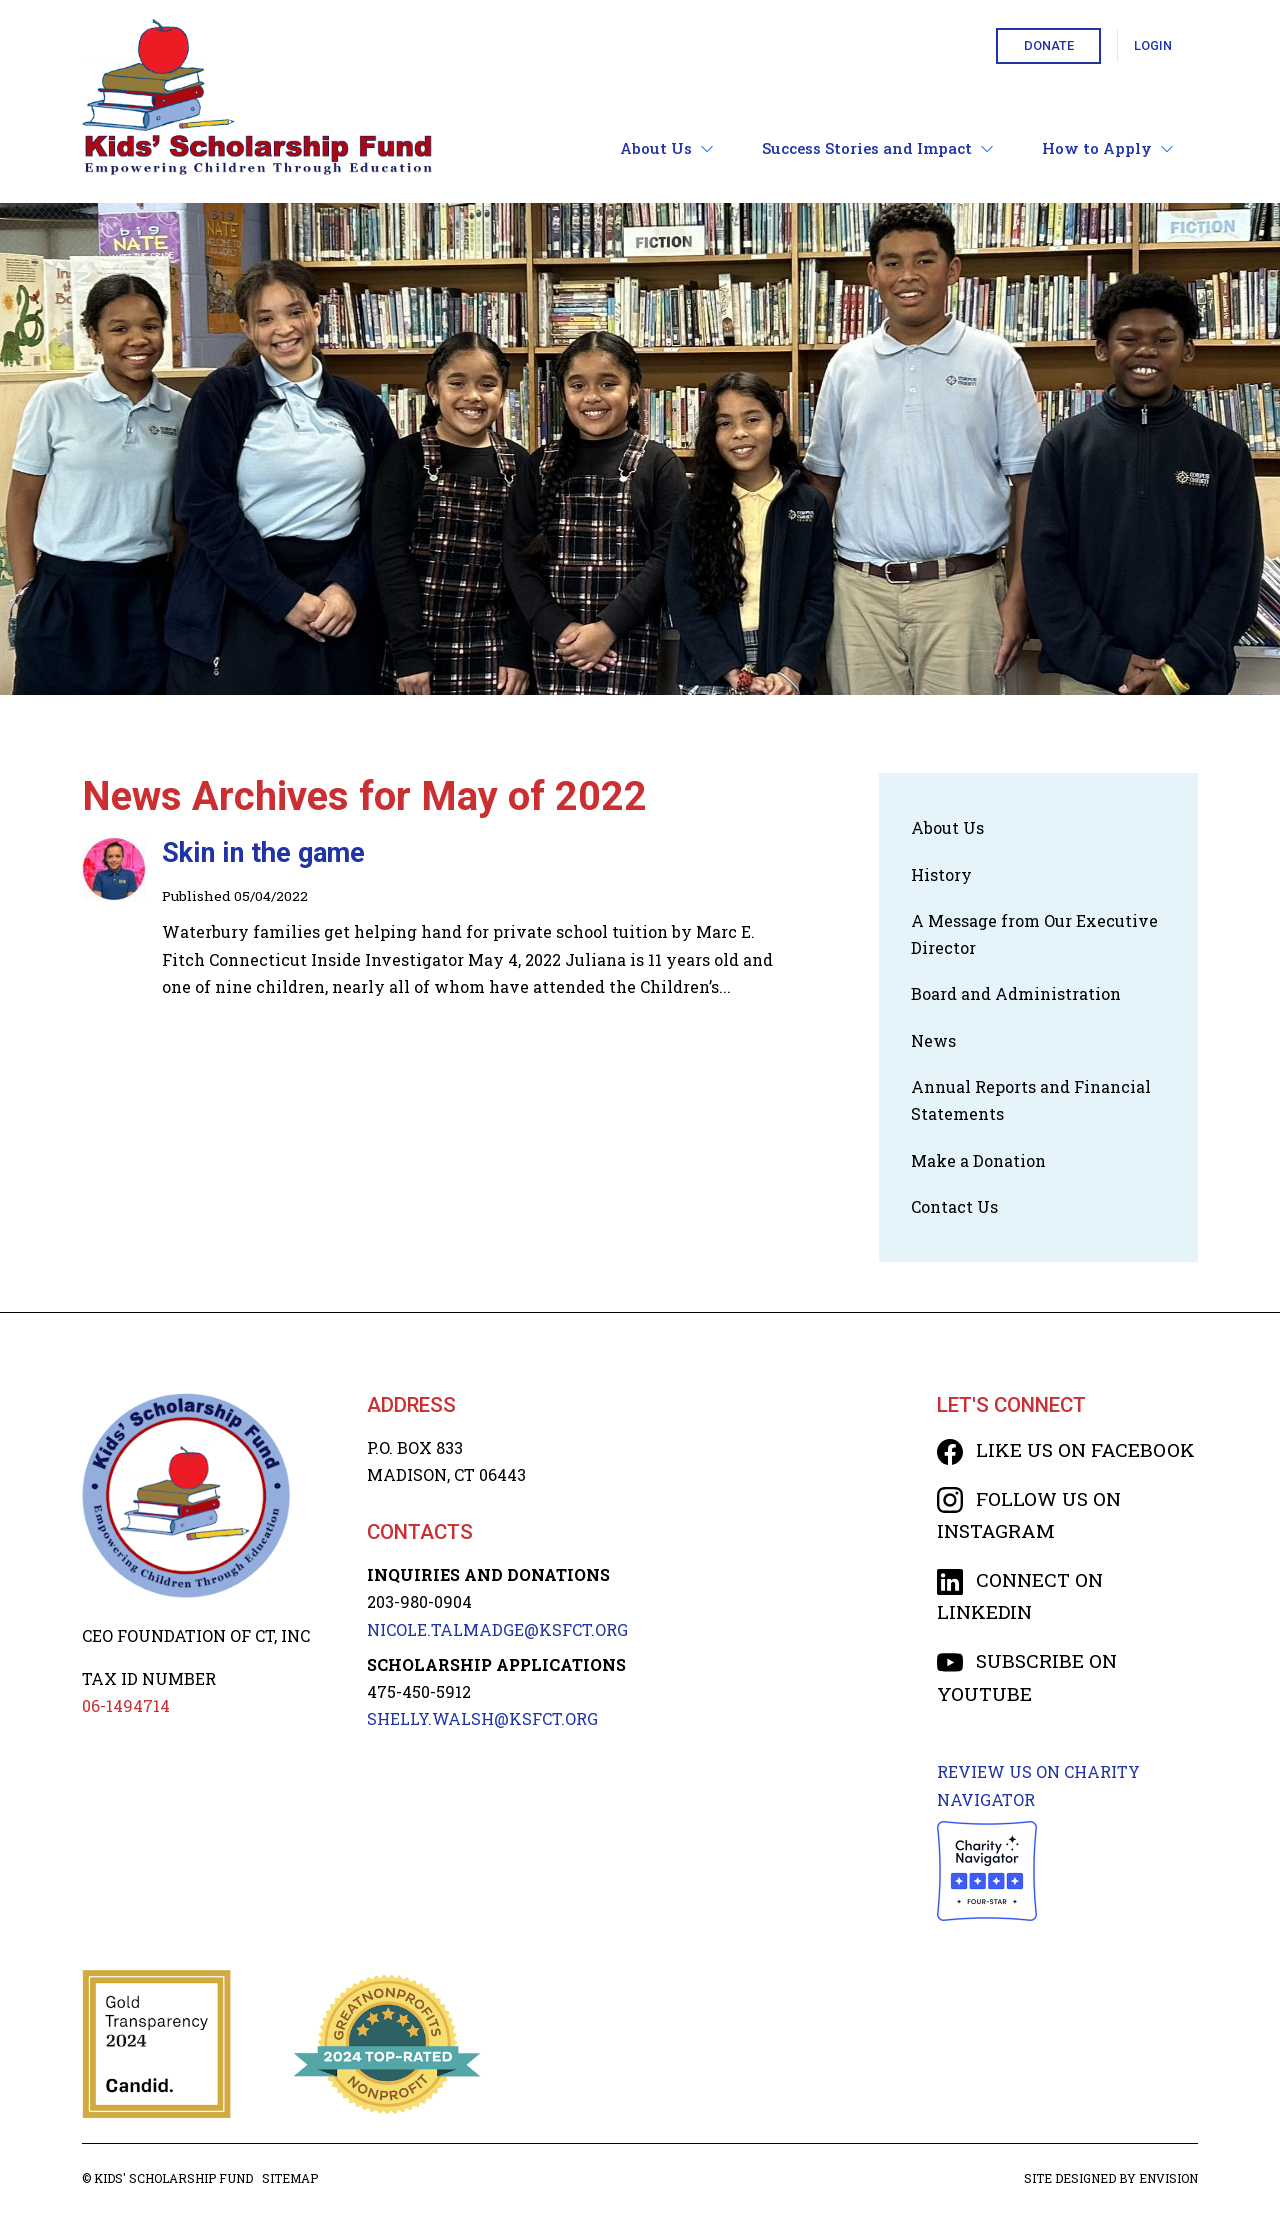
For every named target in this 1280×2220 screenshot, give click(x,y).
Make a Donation (978, 1160)
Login (1153, 45)
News (933, 1040)
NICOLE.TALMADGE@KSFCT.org (497, 1629)
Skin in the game (263, 853)
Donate (1049, 45)
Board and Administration (1016, 993)
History (941, 874)
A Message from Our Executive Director (1034, 934)
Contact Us (954, 1206)
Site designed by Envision (1111, 2178)
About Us (667, 148)
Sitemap (290, 2178)
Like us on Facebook (1066, 1449)
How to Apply (1108, 148)
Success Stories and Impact (878, 148)
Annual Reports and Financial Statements (1031, 1100)
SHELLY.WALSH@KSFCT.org (482, 1718)
